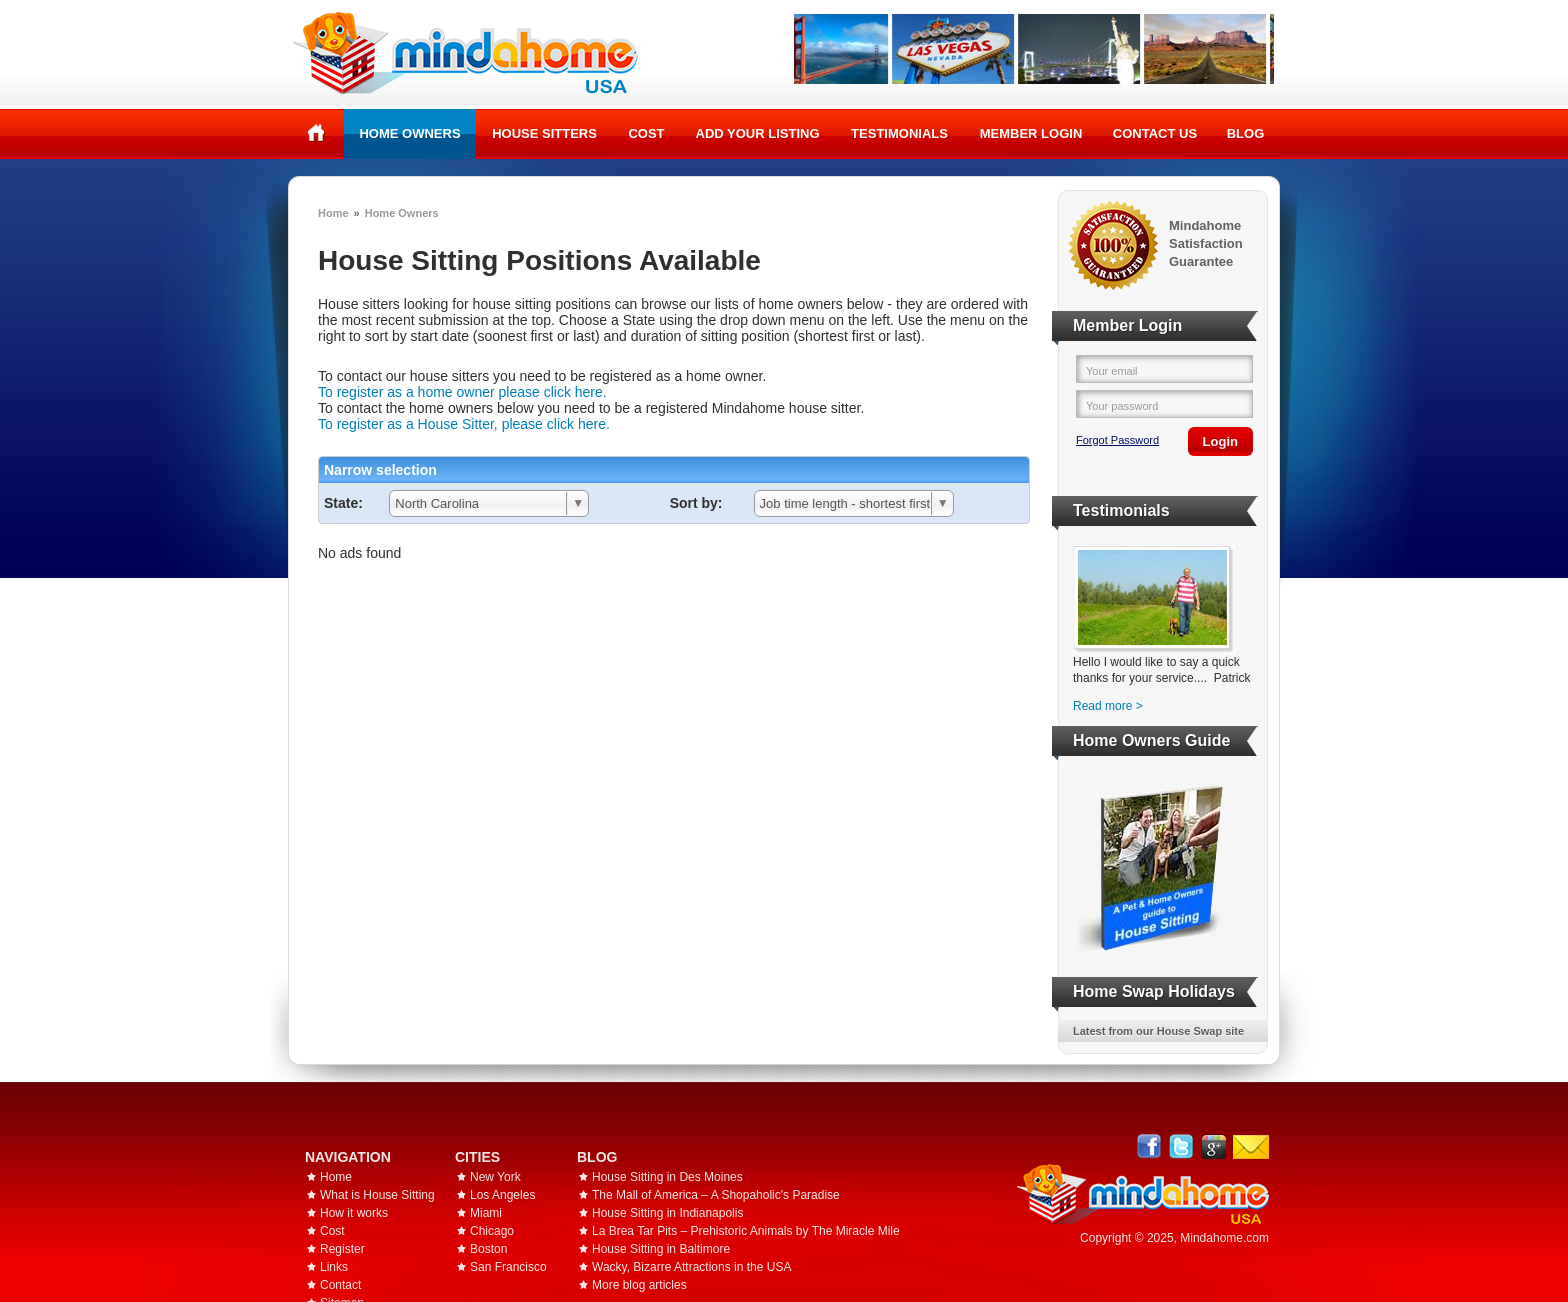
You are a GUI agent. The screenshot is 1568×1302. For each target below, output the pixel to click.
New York (495, 1177)
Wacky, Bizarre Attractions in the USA (691, 1267)
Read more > (1108, 706)
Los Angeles (502, 1195)
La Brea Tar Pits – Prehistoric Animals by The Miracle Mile (746, 1231)
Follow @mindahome (1181, 1146)
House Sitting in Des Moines (667, 1177)
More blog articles (639, 1285)
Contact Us (1155, 133)
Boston (488, 1249)
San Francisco (508, 1267)
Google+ (1213, 1146)
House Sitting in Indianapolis (667, 1213)
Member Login (1031, 133)
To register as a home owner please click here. (462, 392)
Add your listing (758, 133)
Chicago (492, 1231)
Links (334, 1267)
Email (1251, 1147)
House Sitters (544, 133)
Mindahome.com (1224, 1238)
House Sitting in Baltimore (661, 1249)
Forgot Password (1117, 440)
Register (342, 1249)
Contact (340, 1285)
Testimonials (899, 133)
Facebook (1149, 1146)
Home (316, 133)
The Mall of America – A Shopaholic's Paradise (716, 1195)
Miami (486, 1213)
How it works (354, 1213)
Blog (1246, 133)
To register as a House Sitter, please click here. (464, 424)
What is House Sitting (377, 1195)
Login (1220, 441)
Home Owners (409, 133)
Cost (646, 133)
